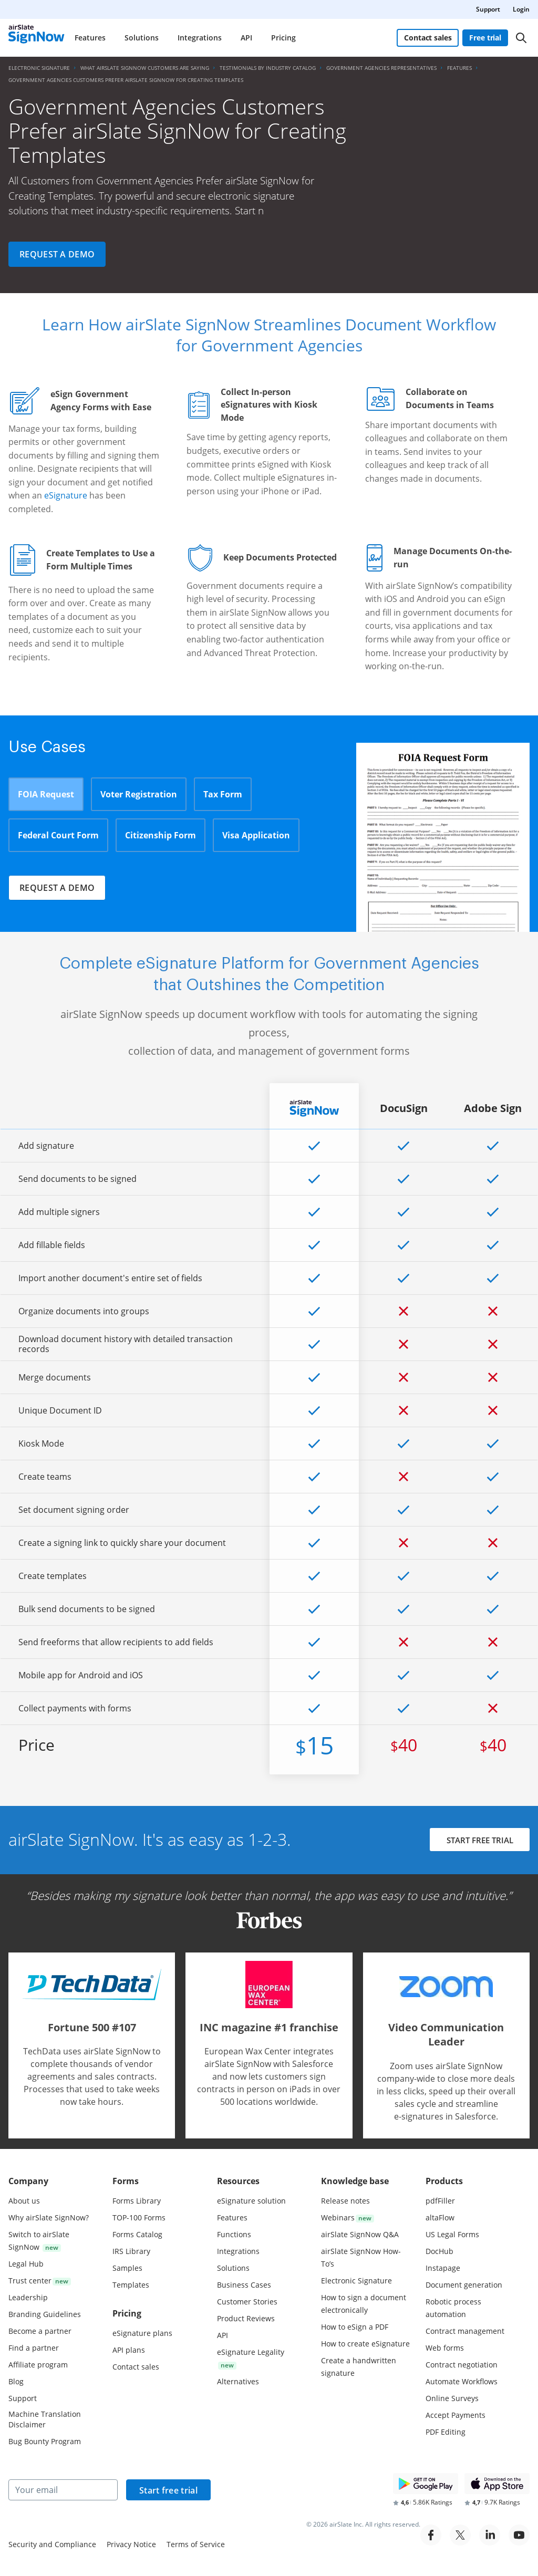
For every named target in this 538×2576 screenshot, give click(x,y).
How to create (365, 2344)
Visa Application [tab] (256, 835)
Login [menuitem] (521, 9)
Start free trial (168, 2490)
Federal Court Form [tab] (58, 835)
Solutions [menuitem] (142, 38)
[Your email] (63, 2489)
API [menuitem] (246, 38)
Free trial (486, 38)
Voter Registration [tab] (138, 794)
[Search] (521, 37)
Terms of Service (196, 2544)
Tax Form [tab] (222, 794)
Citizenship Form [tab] (160, 835)
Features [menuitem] (90, 38)
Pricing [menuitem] (283, 38)
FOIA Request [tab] (46, 794)
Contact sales (427, 38)
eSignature (65, 495)
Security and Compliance (52, 2544)
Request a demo (57, 254)
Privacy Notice (131, 2544)
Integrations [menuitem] (200, 38)
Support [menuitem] (488, 9)
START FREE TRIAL (479, 1841)
